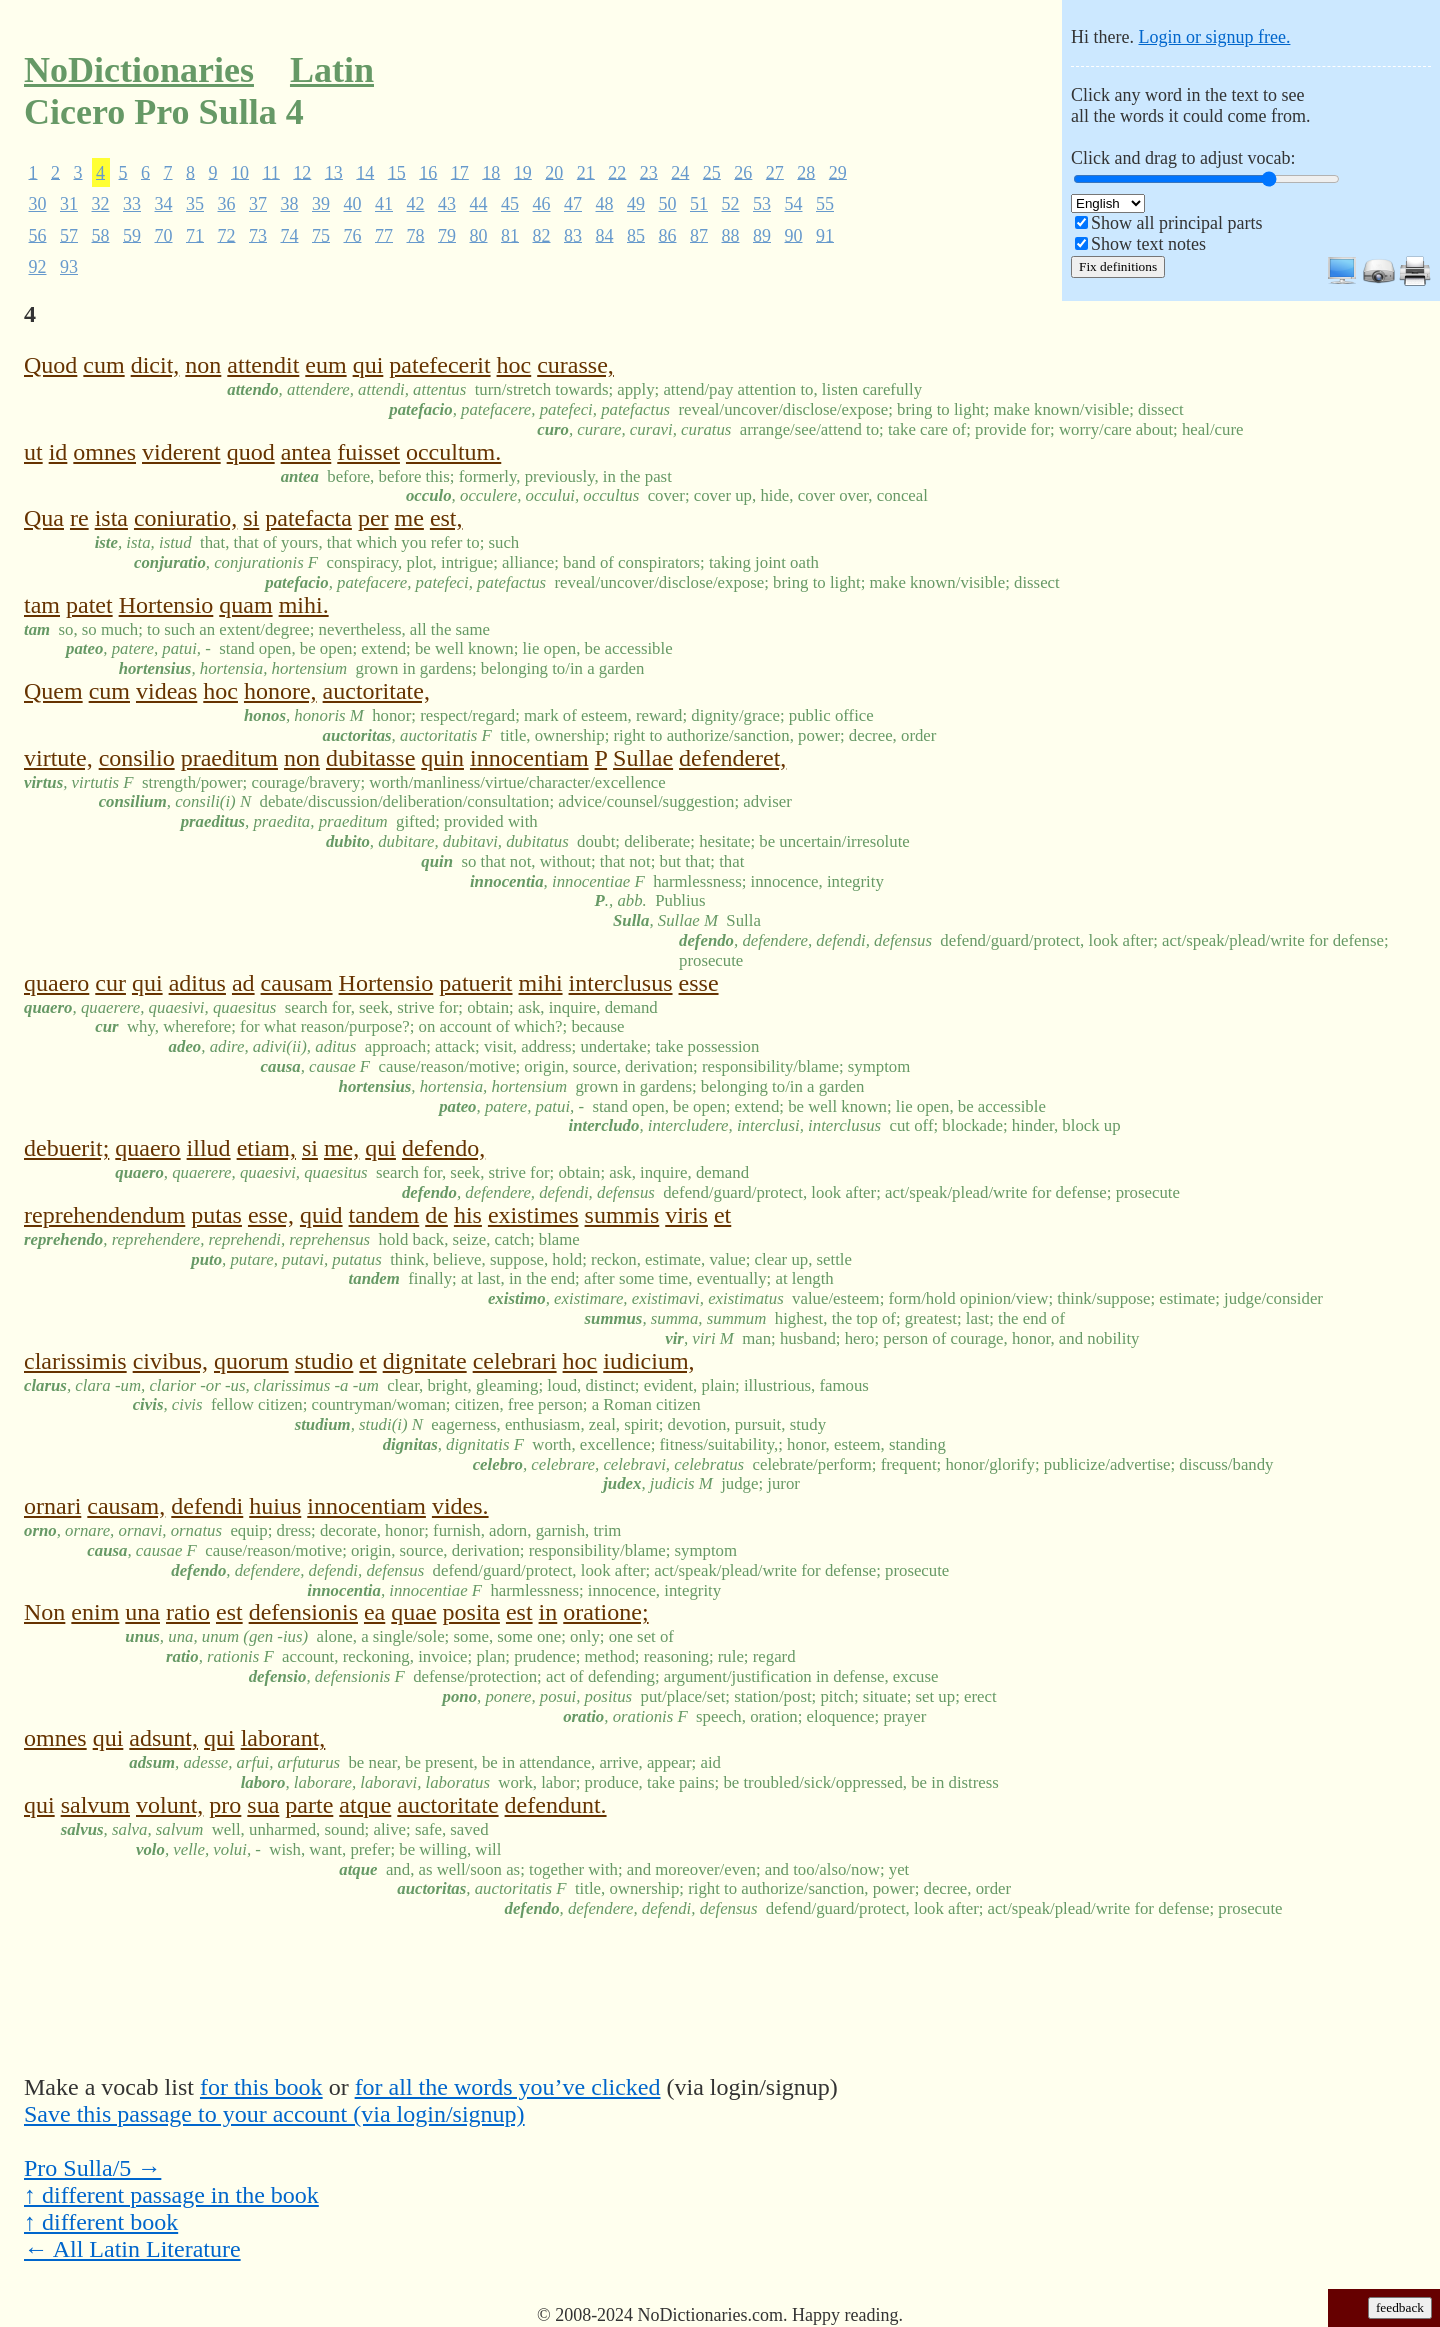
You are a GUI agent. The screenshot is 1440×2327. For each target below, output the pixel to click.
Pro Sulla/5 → (92, 2168)
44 (479, 204)
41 (384, 204)
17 (460, 172)
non (203, 365)
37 (258, 204)
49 (636, 204)
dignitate (425, 1361)
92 (38, 267)
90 (794, 235)
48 (605, 204)
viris (686, 1215)
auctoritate (447, 1805)
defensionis (303, 1612)
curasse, (575, 365)
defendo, (443, 1148)
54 (794, 204)
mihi (541, 983)
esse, (271, 1215)
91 (825, 235)
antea (306, 452)
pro (225, 1805)
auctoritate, (376, 691)
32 (101, 204)
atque (365, 1805)
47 (573, 204)
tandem (384, 1215)
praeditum (229, 758)
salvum (95, 1805)
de (436, 1215)
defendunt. (556, 1805)
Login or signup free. (1214, 37)
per (373, 518)
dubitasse (370, 758)
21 (586, 172)
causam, (126, 1506)
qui (368, 365)
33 (132, 204)
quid (321, 1215)
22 (617, 172)
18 (491, 172)
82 (542, 235)
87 (699, 235)
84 (605, 235)
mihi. (304, 605)
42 (416, 204)
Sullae (643, 758)
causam (297, 983)
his (468, 1215)
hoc (514, 365)
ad (243, 983)
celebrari (515, 1361)
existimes (533, 1215)
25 (712, 172)
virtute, (58, 758)
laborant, (283, 1738)
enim (95, 1612)
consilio (137, 758)
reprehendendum (104, 1215)
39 (321, 204)
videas (166, 691)
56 (38, 235)
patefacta (308, 518)
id (58, 452)
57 (69, 235)
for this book (261, 2087)
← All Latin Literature (132, 2249)
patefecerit (439, 365)
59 (132, 235)
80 (479, 235)
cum (103, 365)
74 (290, 235)
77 (384, 235)
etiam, (266, 1148)
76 (353, 235)
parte (309, 1805)
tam (42, 605)
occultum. (453, 452)
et (722, 1215)
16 (428, 172)
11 (271, 172)
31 (69, 204)
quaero (56, 983)
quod (251, 452)
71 (195, 235)
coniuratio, (185, 518)
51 (699, 204)
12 (302, 172)
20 (554, 172)
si (251, 518)
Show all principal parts (1176, 223)
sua (263, 1805)
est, (446, 518)
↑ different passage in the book (171, 2195)
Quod (50, 365)
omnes (104, 452)
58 (101, 235)
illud (209, 1148)
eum (325, 365)
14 (365, 172)
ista (111, 518)
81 (510, 235)
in (548, 1612)
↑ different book (101, 2222)
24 (680, 172)
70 (164, 235)
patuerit (475, 983)
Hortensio (166, 605)
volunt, (169, 1805)
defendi (207, 1506)
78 (416, 235)
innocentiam (529, 758)
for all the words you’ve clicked (508, 2087)
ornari (52, 1506)
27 (775, 172)
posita (471, 1612)
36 (227, 204)
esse (699, 983)
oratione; (605, 1612)
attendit (263, 365)
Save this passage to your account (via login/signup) (274, 2114)
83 (573, 235)
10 (240, 172)
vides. (460, 1506)
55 (825, 204)
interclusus (621, 983)
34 (164, 204)
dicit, (155, 365)
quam (245, 605)
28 (806, 172)
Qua (44, 518)
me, (341, 1148)
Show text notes (1148, 244)
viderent (181, 452)
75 (321, 235)
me (409, 518)
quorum (251, 1361)
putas (216, 1215)
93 (69, 267)
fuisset (368, 452)
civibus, (170, 1361)
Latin (332, 70)
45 (510, 204)
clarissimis (75, 1361)
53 (762, 204)
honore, (280, 691)
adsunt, (163, 1738)
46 (542, 204)
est (229, 1612)
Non (44, 1612)
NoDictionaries (139, 70)
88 (731, 235)
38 (290, 204)
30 (38, 204)
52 (731, 204)
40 (353, 204)
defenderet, (732, 758)
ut (33, 452)
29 (838, 172)
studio (324, 1361)
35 (195, 204)
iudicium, (648, 1361)
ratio (188, 1612)
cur (110, 983)
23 (649, 172)
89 (762, 235)
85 (636, 235)
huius (275, 1506)
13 (334, 172)
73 (258, 235)
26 (743, 172)
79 (447, 235)
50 (668, 204)
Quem (53, 691)
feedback (1400, 2307)
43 (447, 204)
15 (397, 172)
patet (89, 605)
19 (523, 172)
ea (374, 1612)
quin (442, 758)
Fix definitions (1118, 266)
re (79, 518)
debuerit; (66, 1148)
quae (413, 1612)
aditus (197, 983)
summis (622, 1215)
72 (227, 235)
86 (668, 235)
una (142, 1612)
